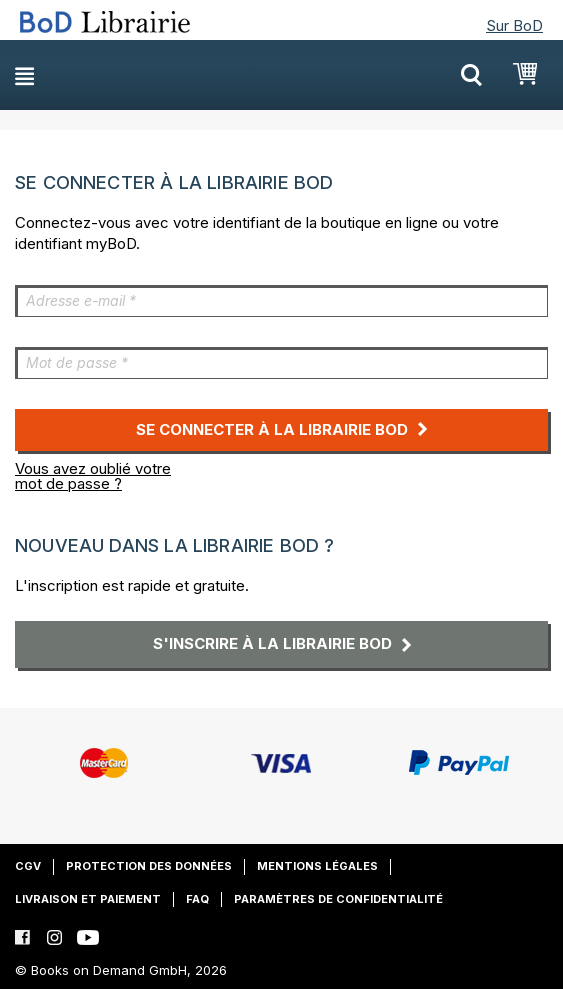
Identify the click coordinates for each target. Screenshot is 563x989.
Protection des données (149, 866)
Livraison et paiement (88, 899)
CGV (28, 866)
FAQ (197, 899)
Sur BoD (514, 25)
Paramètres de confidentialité (338, 899)
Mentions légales (317, 866)
